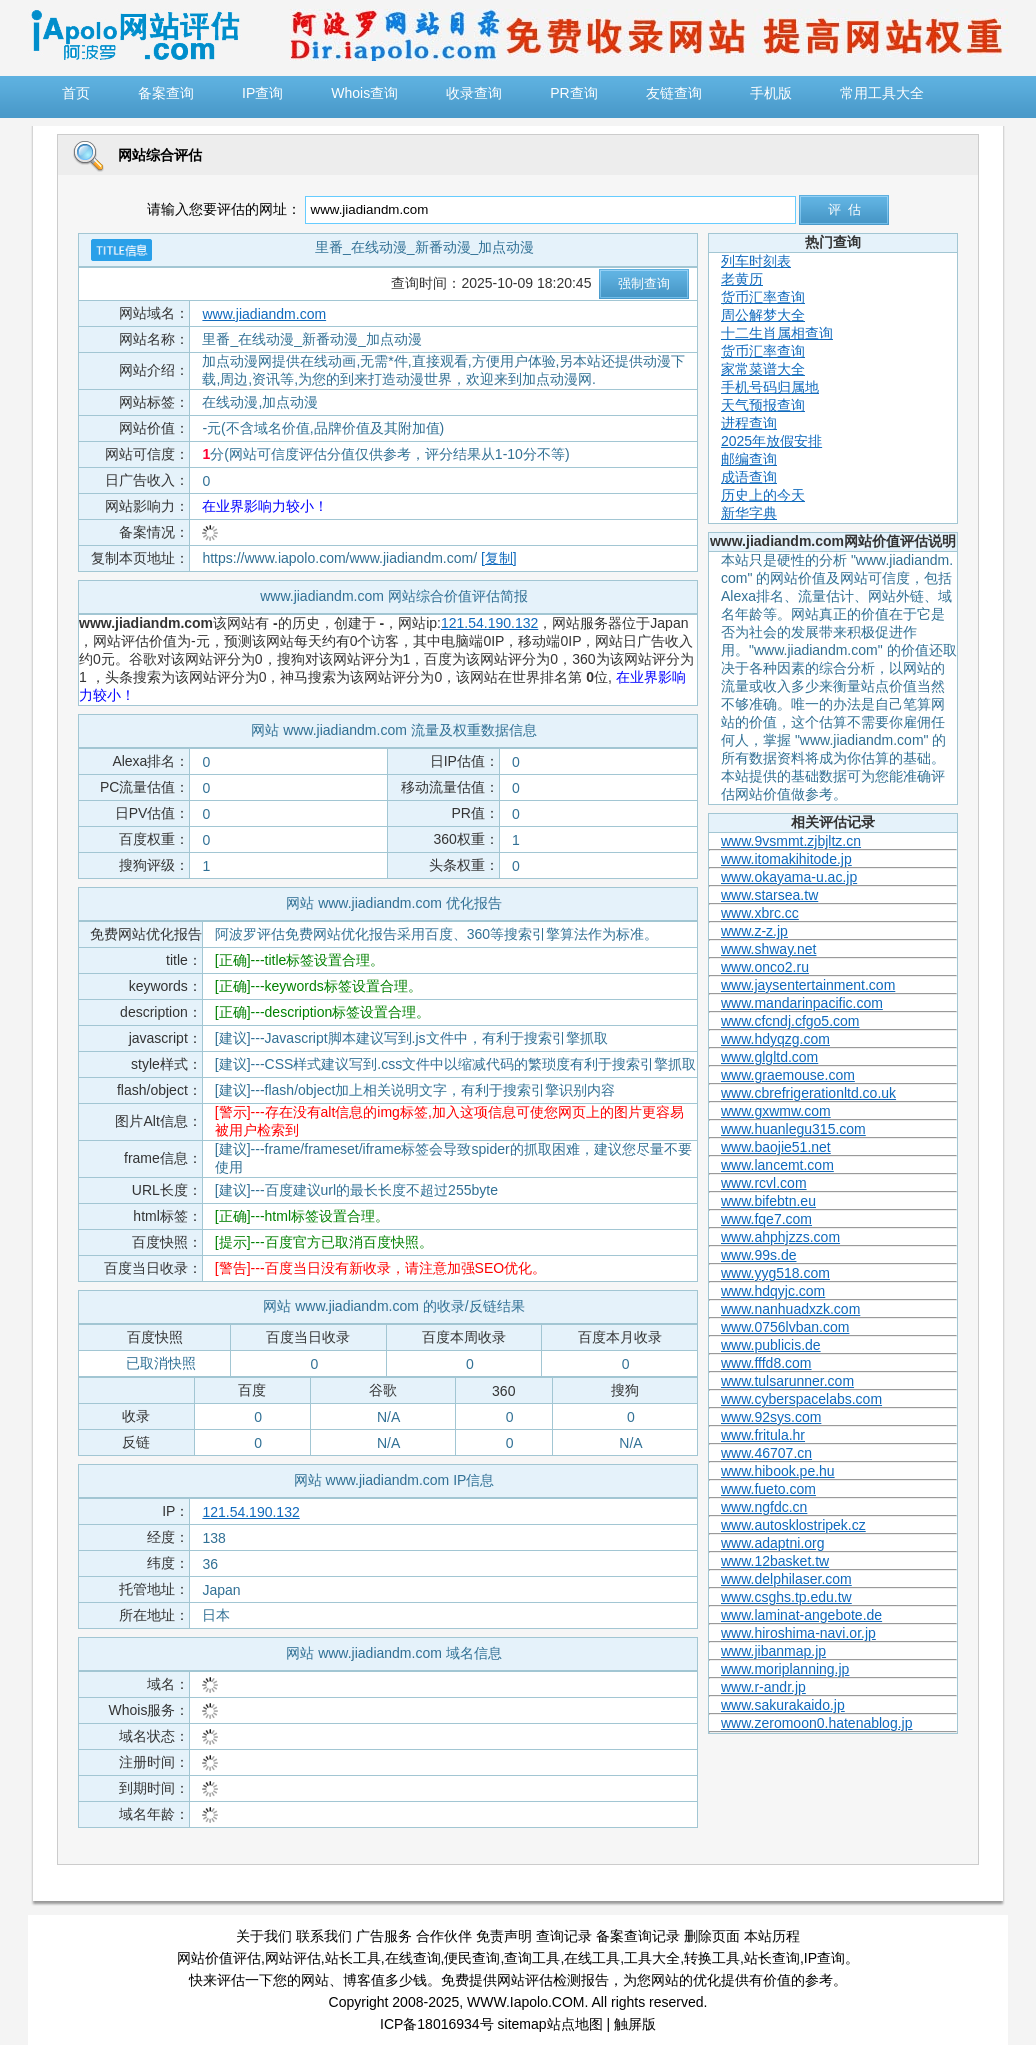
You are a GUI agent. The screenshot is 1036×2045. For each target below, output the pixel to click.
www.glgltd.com (769, 1057)
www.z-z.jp (754, 931)
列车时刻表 (756, 261)
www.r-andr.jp (763, 1687)
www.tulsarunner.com (787, 1381)
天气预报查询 (763, 405)
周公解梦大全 (763, 315)
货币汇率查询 (763, 297)
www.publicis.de (771, 1345)
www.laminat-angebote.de (801, 1615)
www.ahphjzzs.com (780, 1237)
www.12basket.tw (775, 1561)
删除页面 (712, 1936)
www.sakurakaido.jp (783, 1705)
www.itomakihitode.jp (786, 859)
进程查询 (749, 423)
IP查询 (824, 1958)
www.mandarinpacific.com (802, 1003)
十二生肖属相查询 (777, 333)
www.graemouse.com (788, 1075)
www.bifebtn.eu (768, 1201)
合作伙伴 (444, 1936)
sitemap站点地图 (550, 2024)
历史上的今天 (763, 495)
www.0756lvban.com (785, 1327)
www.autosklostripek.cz (793, 1525)
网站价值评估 (219, 1958)
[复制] (499, 558)
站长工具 (353, 1958)
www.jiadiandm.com (264, 314)
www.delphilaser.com (786, 1579)
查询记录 (564, 1936)
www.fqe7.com (766, 1219)
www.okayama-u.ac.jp (789, 877)
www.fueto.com (768, 1489)
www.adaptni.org (773, 1543)
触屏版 (635, 2024)
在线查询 (413, 1958)
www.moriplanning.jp (785, 1669)
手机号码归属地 (770, 387)
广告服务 (384, 1936)
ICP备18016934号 (437, 2024)
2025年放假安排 (771, 441)
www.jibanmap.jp (773, 1651)
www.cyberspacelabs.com (801, 1399)
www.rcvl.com (764, 1183)
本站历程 (772, 1936)
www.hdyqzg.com (775, 1039)
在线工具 (592, 1958)
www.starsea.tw (769, 895)
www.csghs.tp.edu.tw (786, 1597)
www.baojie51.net (776, 1147)
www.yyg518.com (775, 1273)
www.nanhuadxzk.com (790, 1309)
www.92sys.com (771, 1417)
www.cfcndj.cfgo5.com (790, 1021)
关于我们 (264, 1936)
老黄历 (742, 279)
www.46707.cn (766, 1453)
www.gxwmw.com (776, 1111)
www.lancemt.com (777, 1165)
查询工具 (532, 1958)
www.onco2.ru (765, 967)
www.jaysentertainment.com (808, 985)
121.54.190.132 (489, 623)
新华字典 (749, 513)
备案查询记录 (638, 1936)
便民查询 (472, 1958)
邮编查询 (749, 459)
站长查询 (772, 1958)
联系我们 (324, 1936)
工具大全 (652, 1958)
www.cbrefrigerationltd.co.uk (808, 1093)
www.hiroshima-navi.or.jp (798, 1633)
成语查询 (749, 477)
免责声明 (504, 1936)
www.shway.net (768, 949)
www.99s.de (758, 1255)
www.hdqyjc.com (773, 1291)
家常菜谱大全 (763, 369)
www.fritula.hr (763, 1435)
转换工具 (712, 1958)
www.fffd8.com (766, 1363)
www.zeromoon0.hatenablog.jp (816, 1723)
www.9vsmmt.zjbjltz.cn (791, 841)
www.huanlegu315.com (793, 1129)
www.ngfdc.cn (764, 1507)
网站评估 (293, 1958)
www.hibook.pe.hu (778, 1471)
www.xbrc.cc (760, 913)
